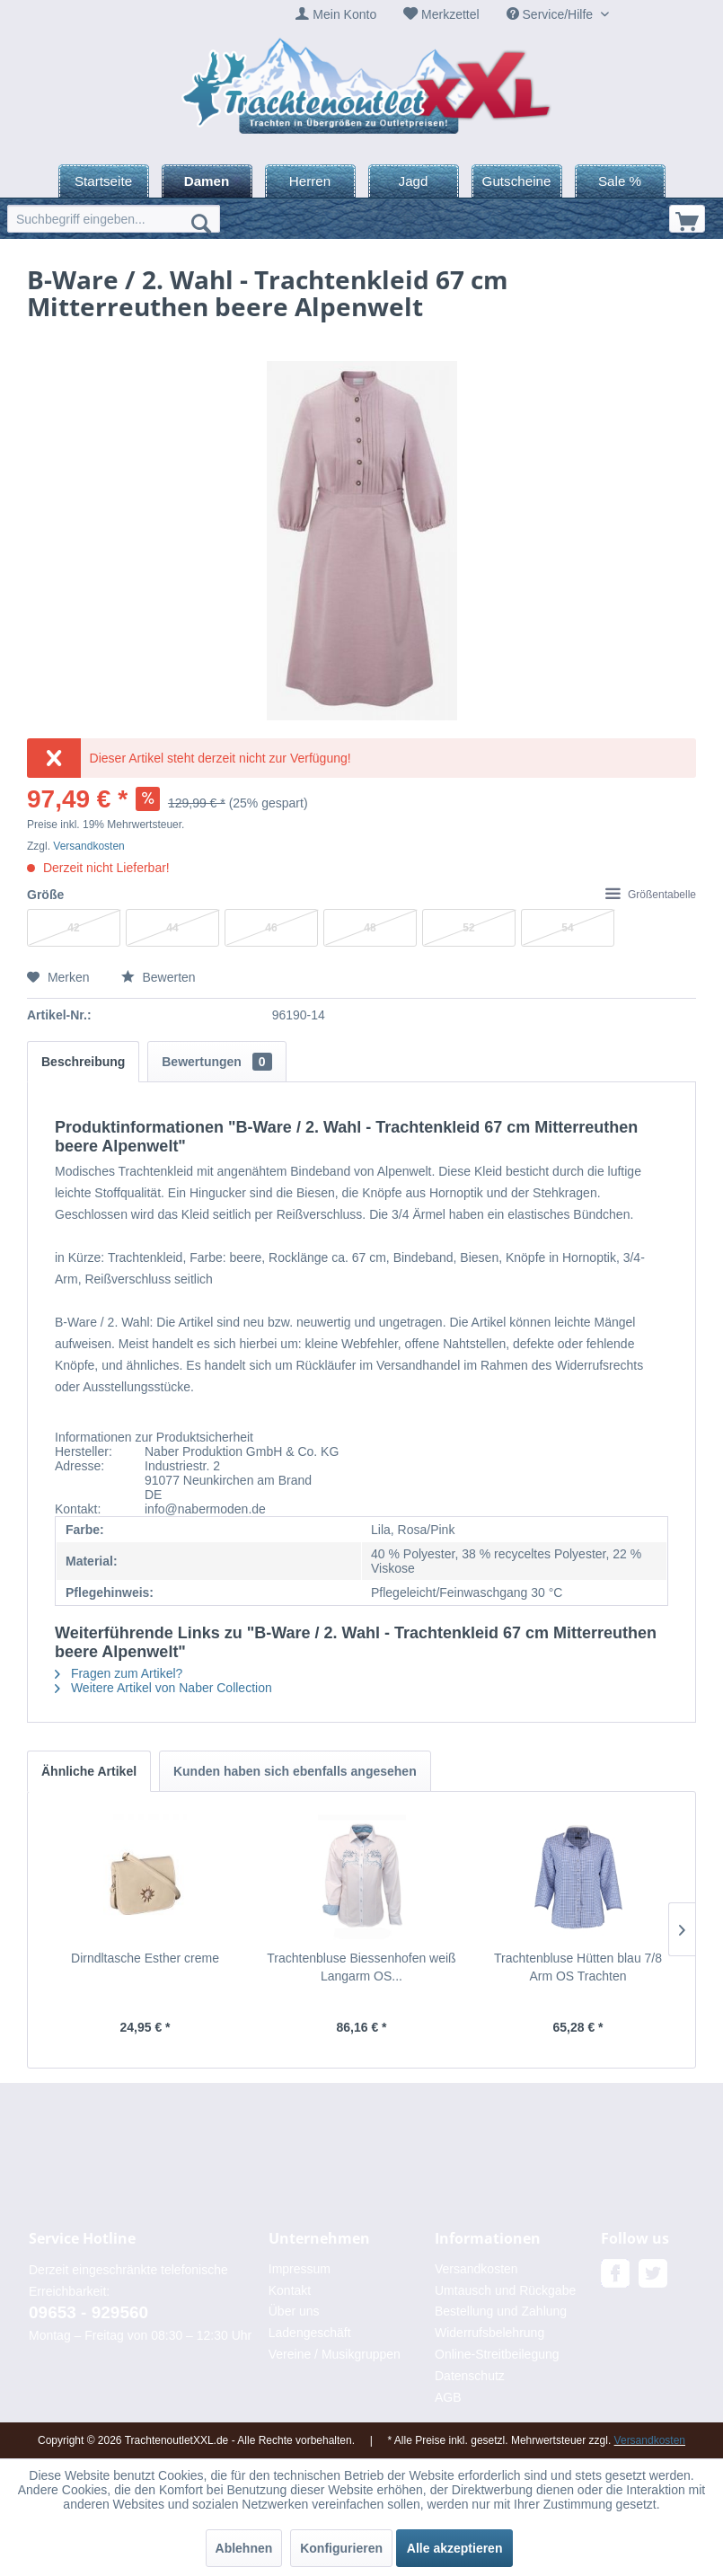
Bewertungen (216, 1062)
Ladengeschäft (310, 2332)
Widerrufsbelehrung (489, 2332)
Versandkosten (88, 846)
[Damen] (207, 181)
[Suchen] (201, 223)
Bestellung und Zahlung (501, 2311)
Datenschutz (470, 2376)
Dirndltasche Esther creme (145, 1958)
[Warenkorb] (687, 219)
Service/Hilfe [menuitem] (551, 14)
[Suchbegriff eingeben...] (113, 219)
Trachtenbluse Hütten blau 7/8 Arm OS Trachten (578, 1967)
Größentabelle (650, 894)
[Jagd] (413, 181)
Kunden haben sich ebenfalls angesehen (295, 1771)
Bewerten (158, 977)
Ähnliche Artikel (89, 1771)
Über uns (294, 2311)
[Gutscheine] (517, 181)
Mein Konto (344, 14)
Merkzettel (450, 14)
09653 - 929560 (88, 2312)
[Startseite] (103, 181)
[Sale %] (620, 181)
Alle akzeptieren (455, 2548)
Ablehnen (244, 2548)
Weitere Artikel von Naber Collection (163, 1688)
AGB (448, 2397)
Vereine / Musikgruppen (335, 2354)
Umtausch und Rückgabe (505, 2290)
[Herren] (310, 181)
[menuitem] (336, 15)
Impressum (300, 2269)
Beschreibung (83, 1061)
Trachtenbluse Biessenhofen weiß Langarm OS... (361, 1967)
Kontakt (290, 2290)
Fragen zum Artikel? (118, 1673)
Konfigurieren (341, 2548)
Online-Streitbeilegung (497, 2354)
